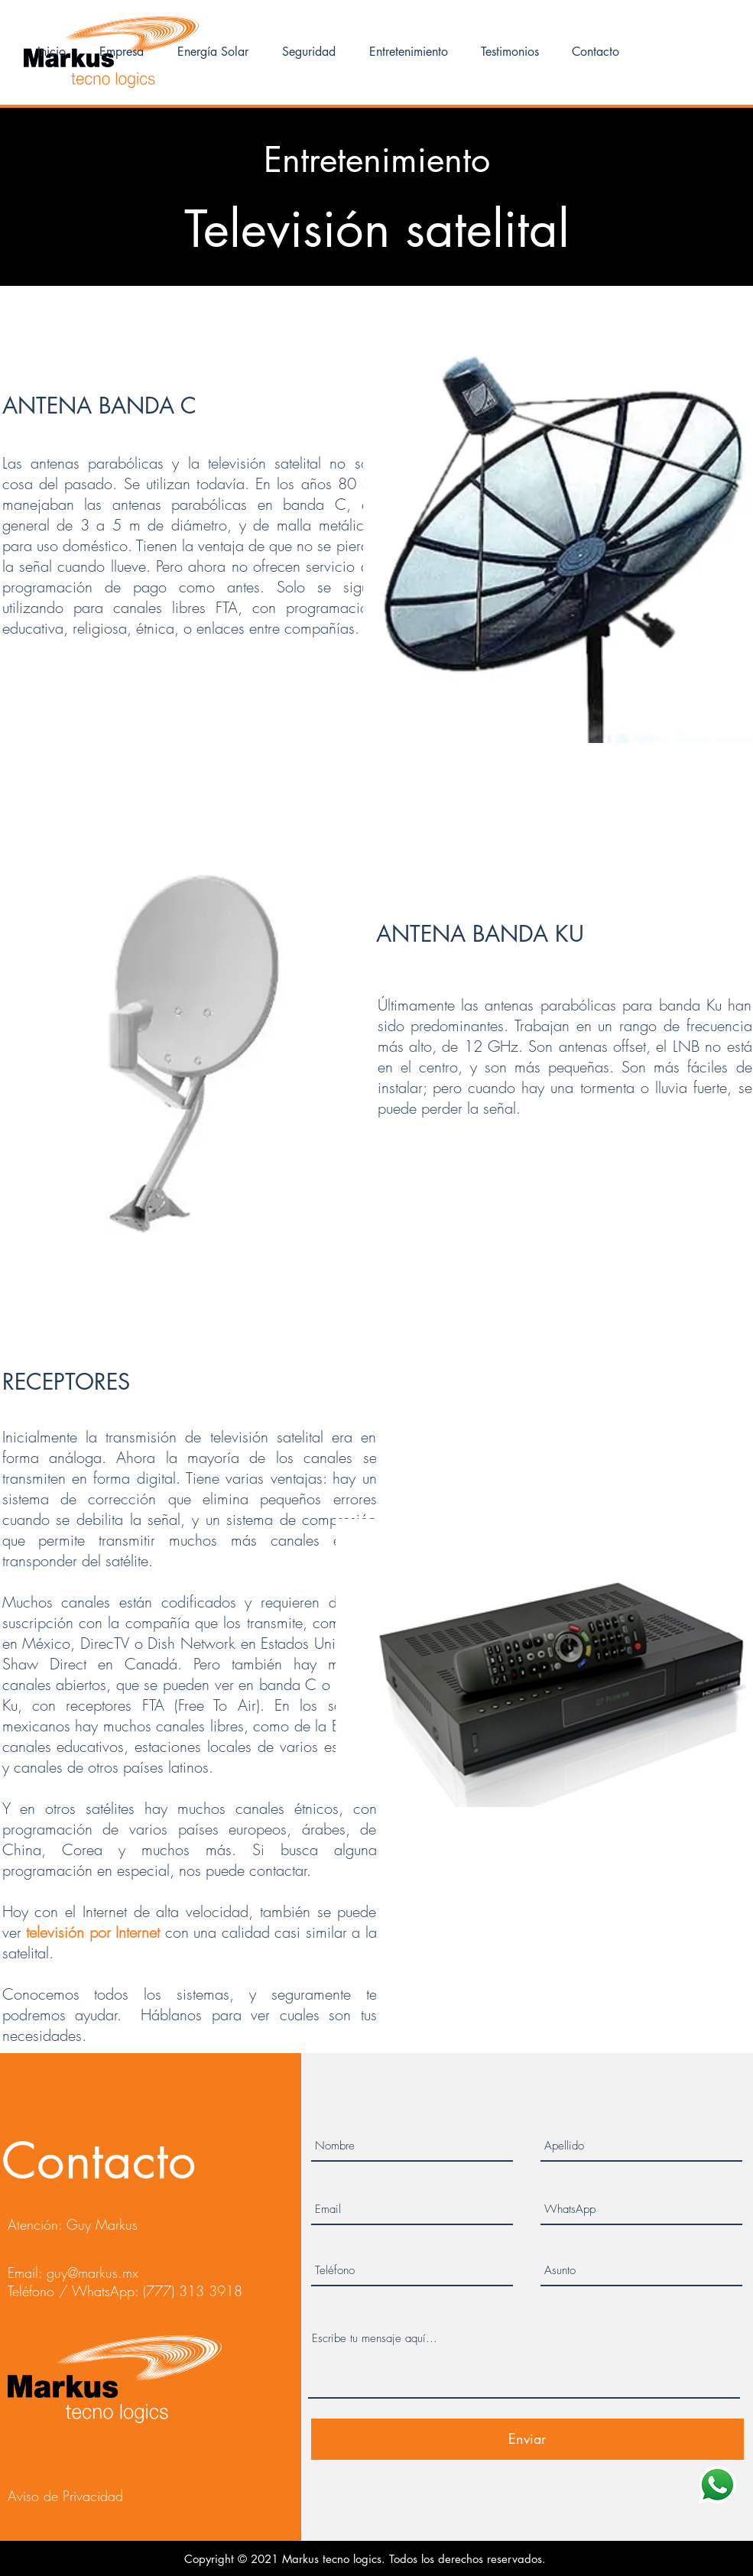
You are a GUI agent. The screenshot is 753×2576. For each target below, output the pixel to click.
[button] (213, 52)
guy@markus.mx (92, 2272)
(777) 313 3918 (192, 2291)
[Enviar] (527, 2439)
